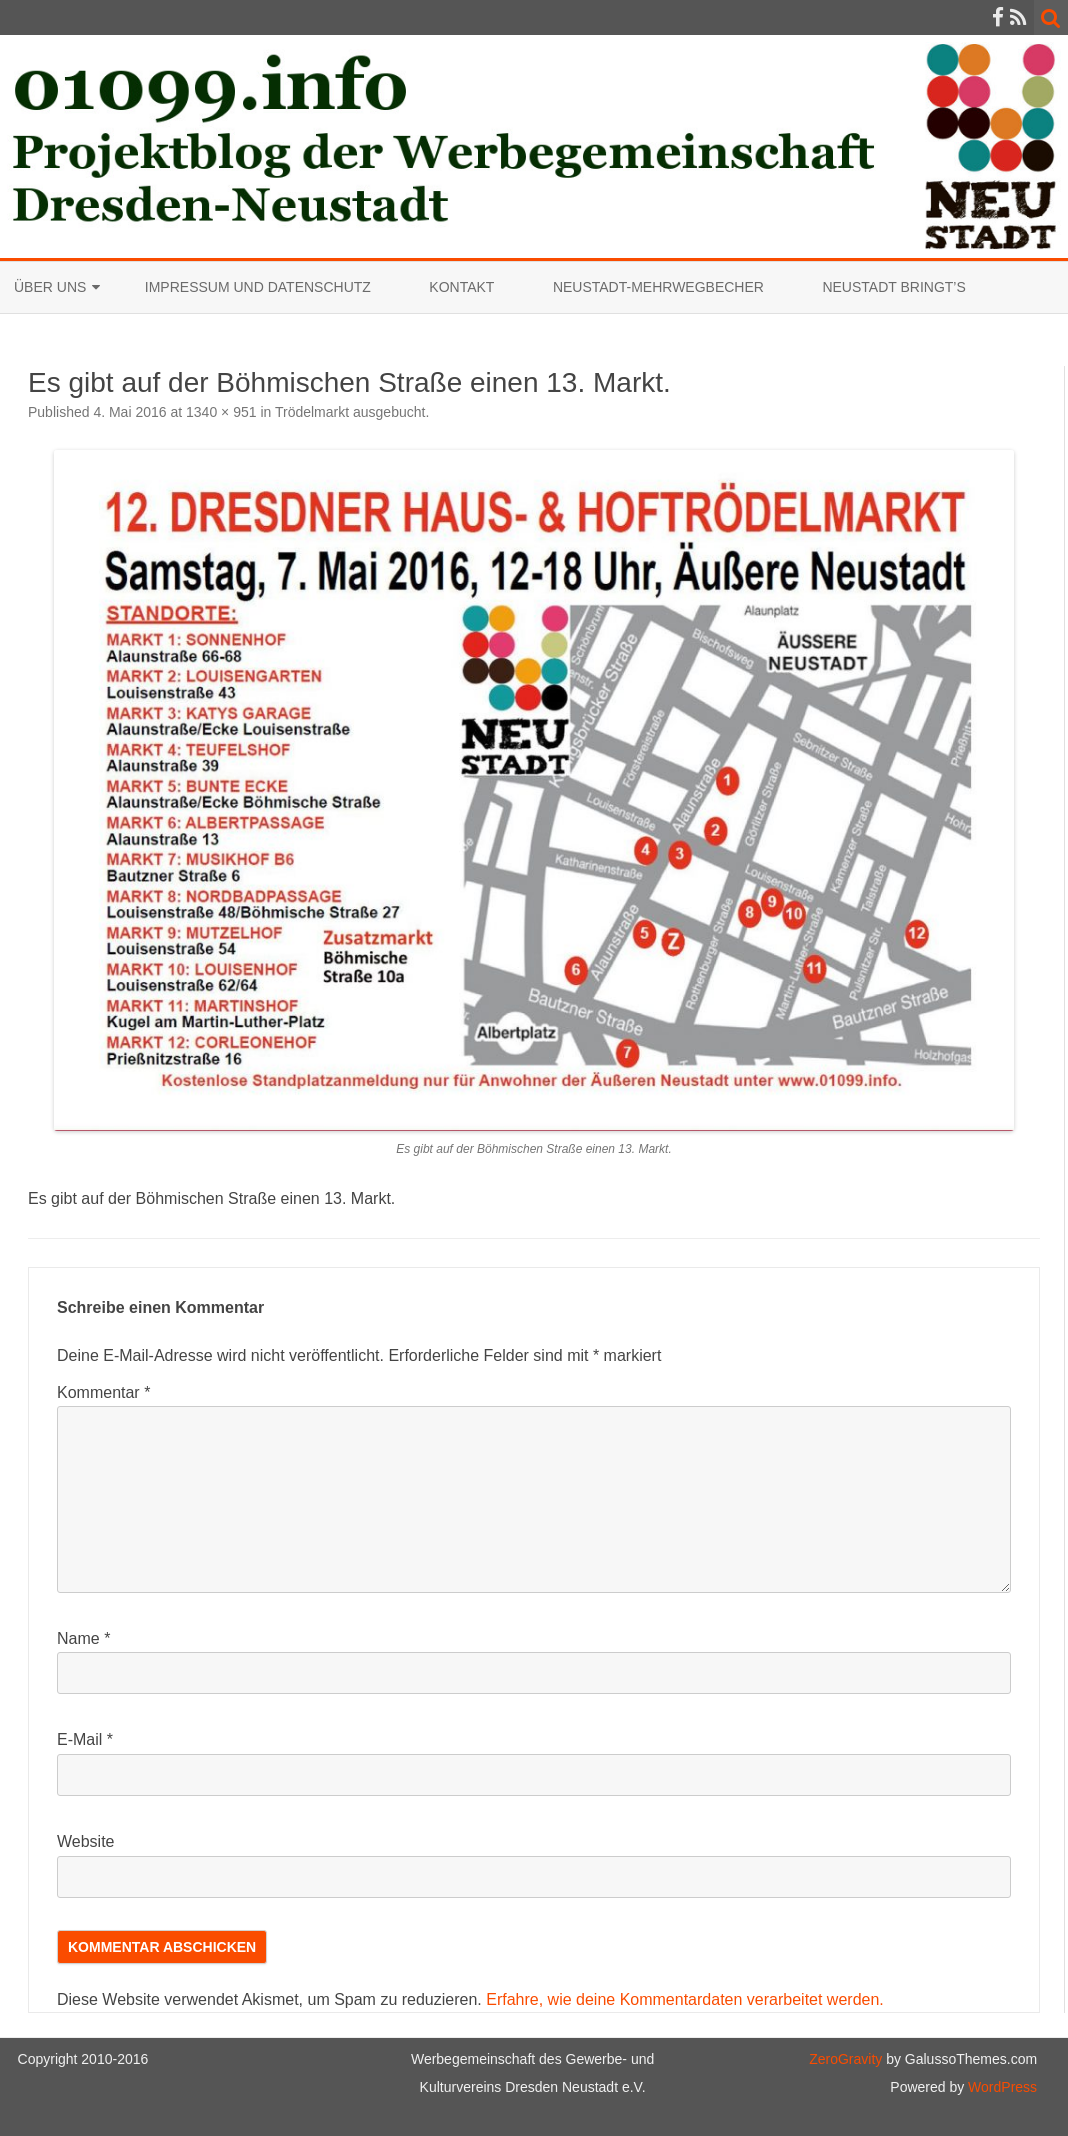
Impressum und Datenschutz (258, 287)
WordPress (1000, 2087)
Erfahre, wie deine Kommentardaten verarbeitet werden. (685, 1999)
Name (83, 1638)
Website (86, 1841)
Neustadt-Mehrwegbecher (658, 287)
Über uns (50, 287)
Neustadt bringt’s (893, 287)
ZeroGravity (845, 2059)
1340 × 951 (221, 412)
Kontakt (461, 287)
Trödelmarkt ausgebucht (350, 412)
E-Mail (85, 1739)
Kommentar (103, 1392)
